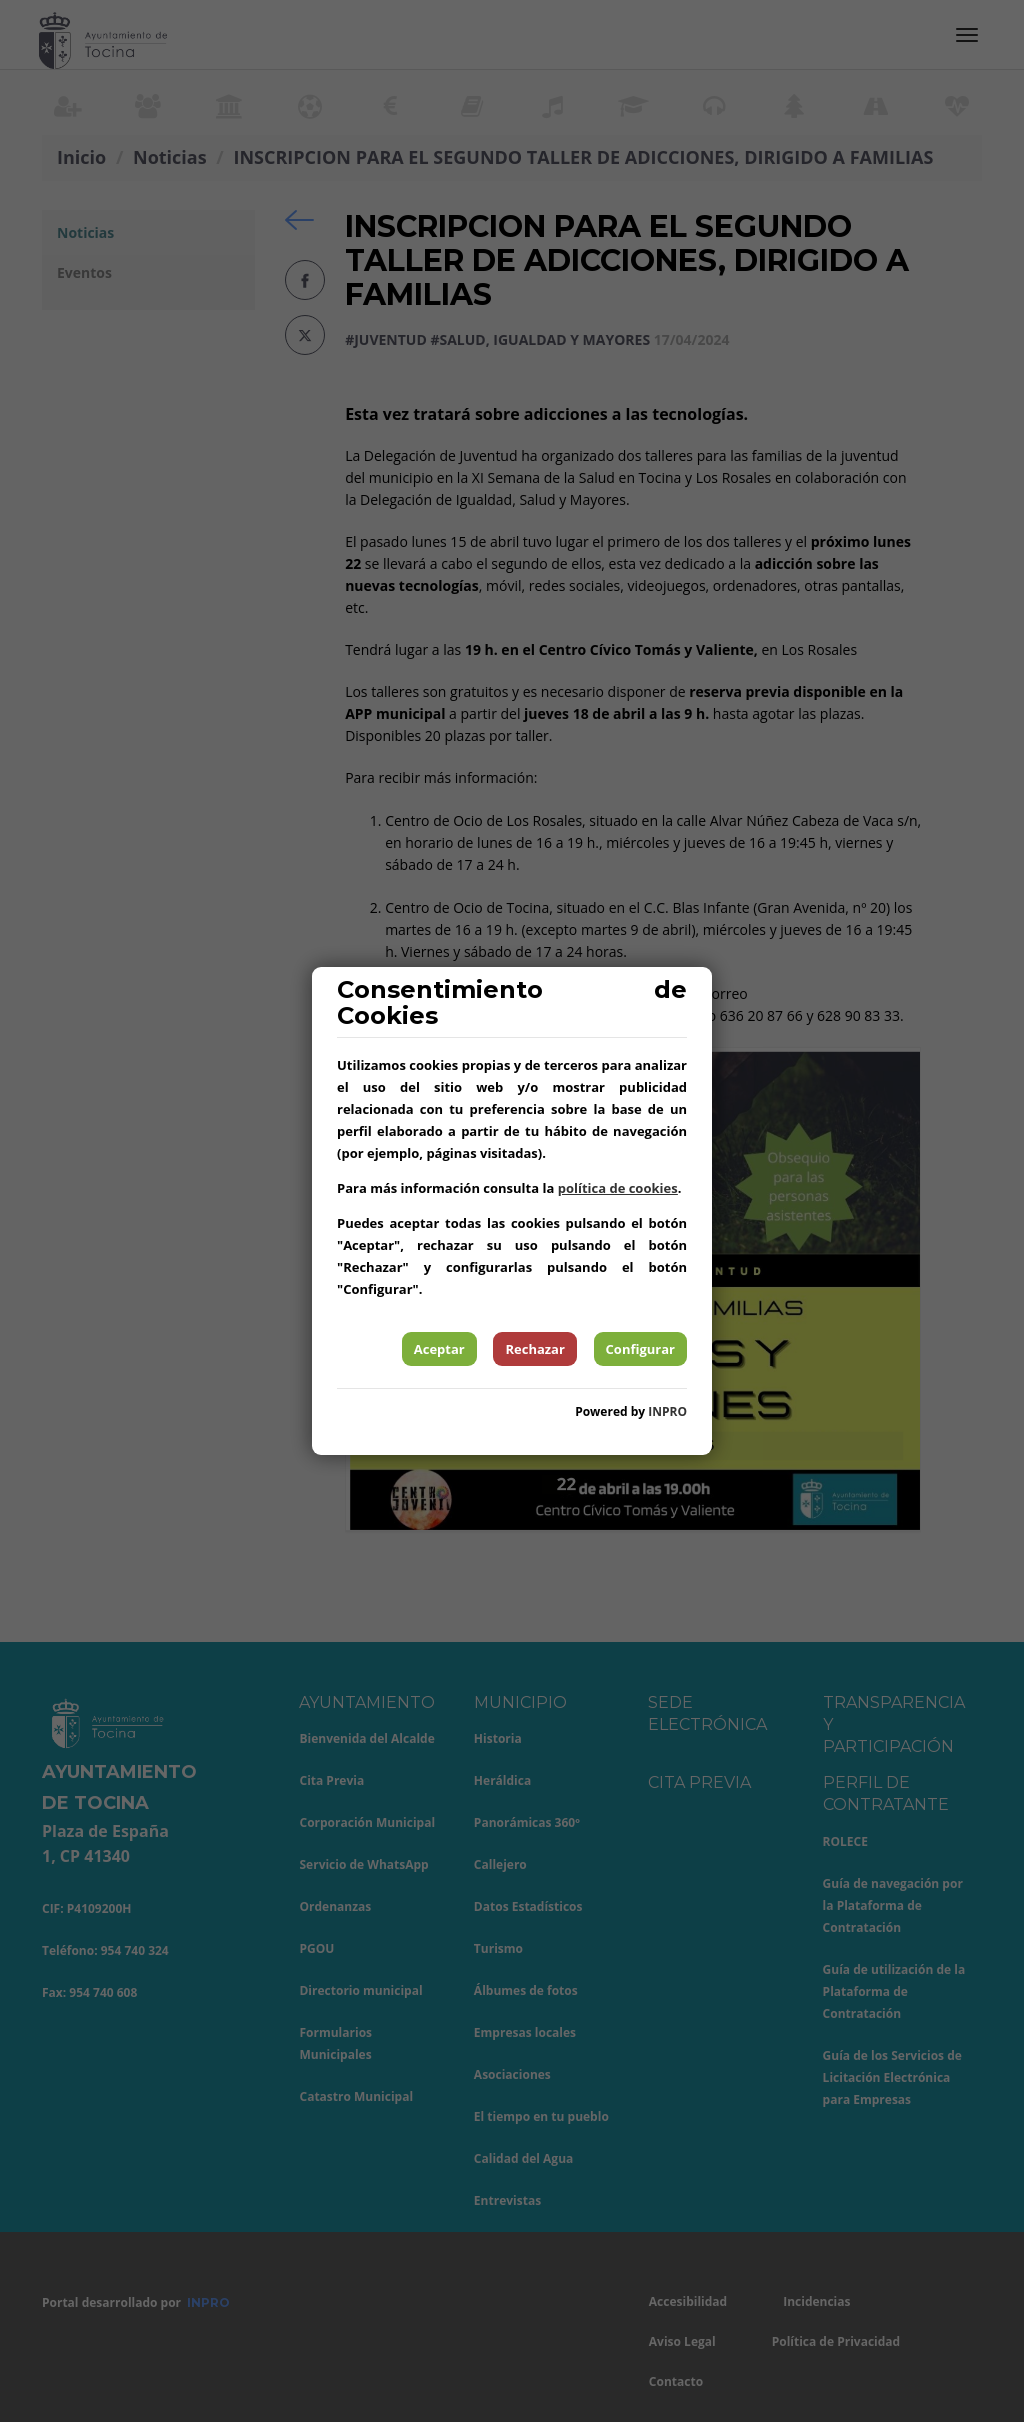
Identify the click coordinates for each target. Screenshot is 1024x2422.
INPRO (667, 1411)
